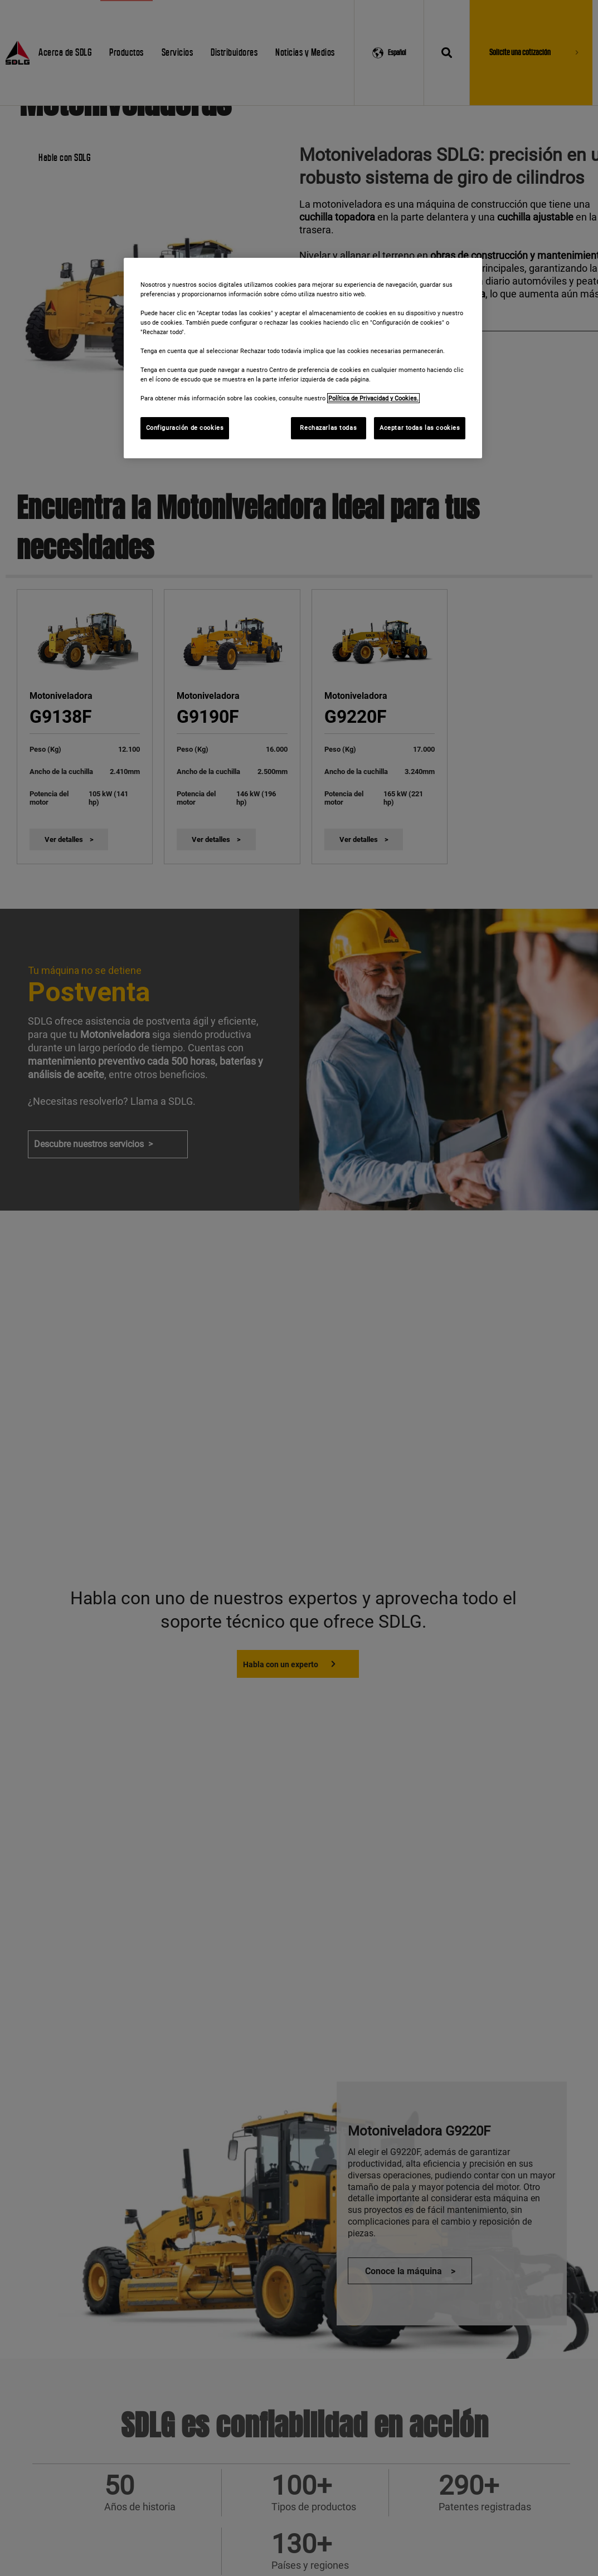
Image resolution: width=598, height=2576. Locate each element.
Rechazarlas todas (328, 428)
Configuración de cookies (185, 428)
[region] (303, 358)
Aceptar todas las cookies (420, 428)
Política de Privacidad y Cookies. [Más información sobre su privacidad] (373, 398)
